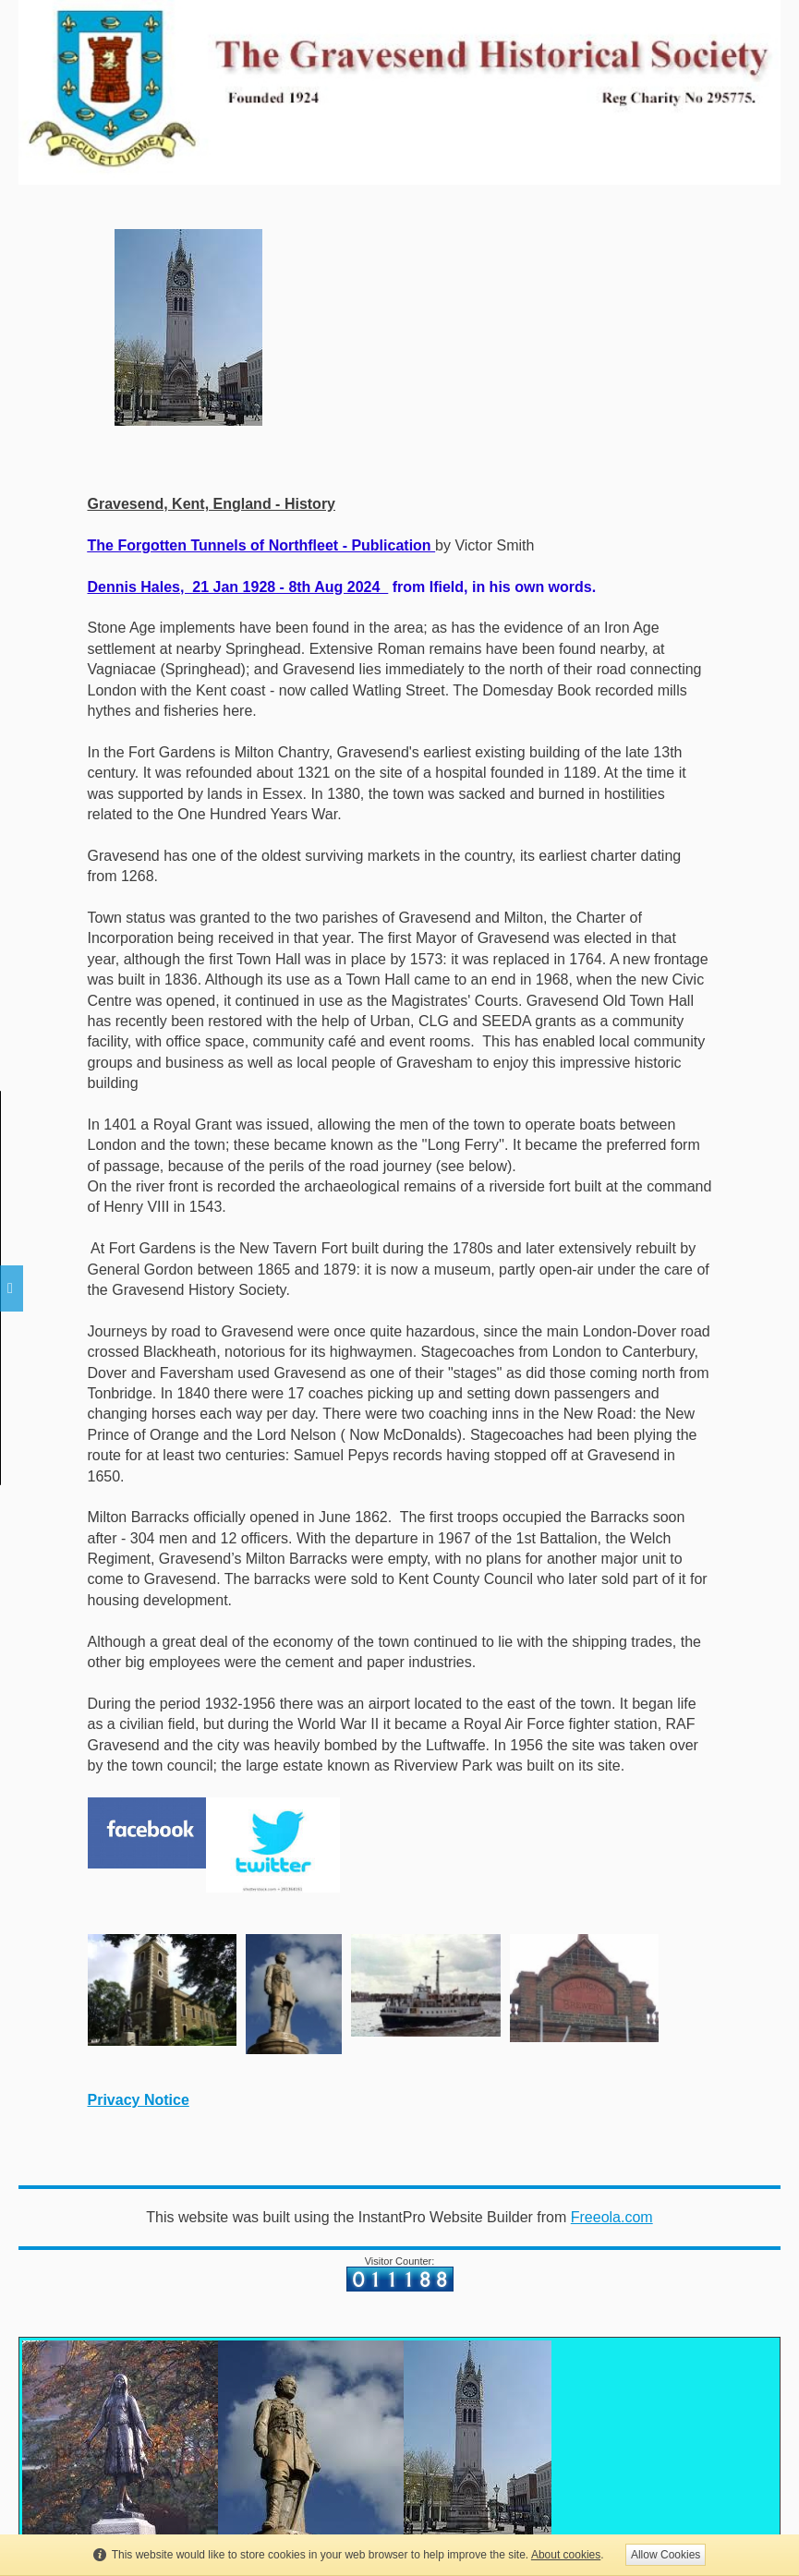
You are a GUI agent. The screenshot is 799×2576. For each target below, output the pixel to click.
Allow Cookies (665, 2554)
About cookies (565, 2554)
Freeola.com (612, 2217)
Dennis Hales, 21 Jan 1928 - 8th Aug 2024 (238, 587)
